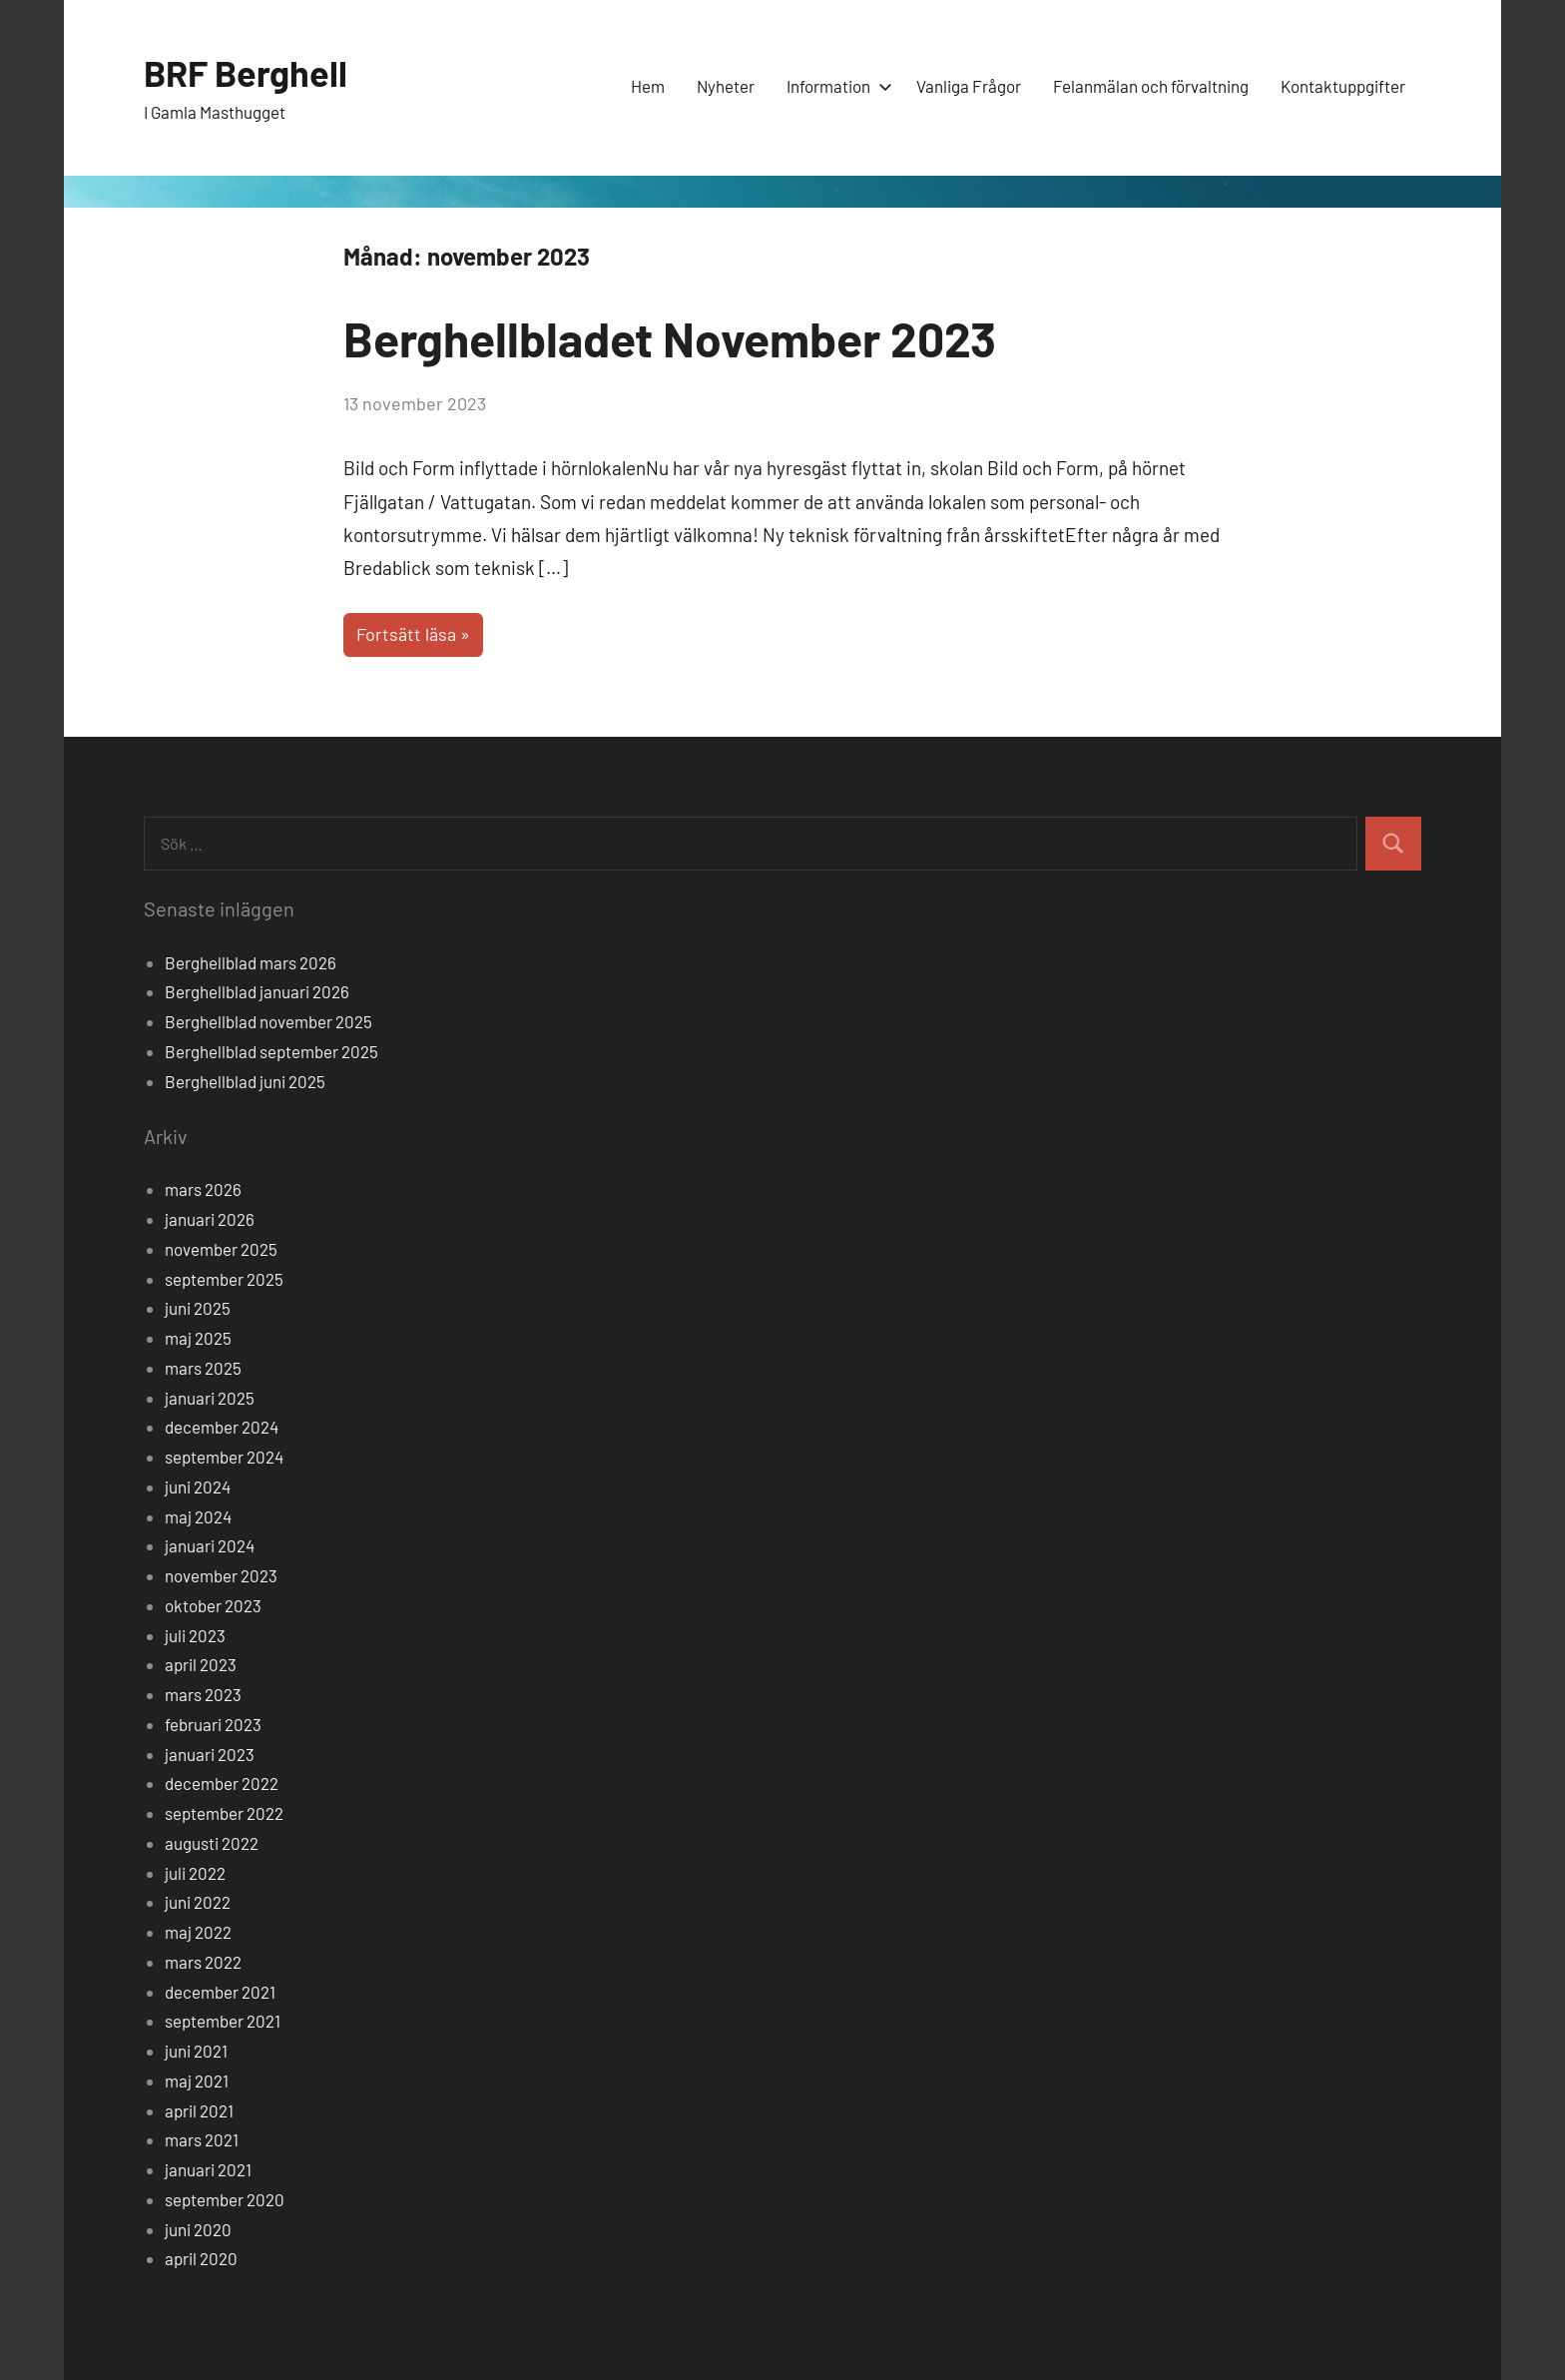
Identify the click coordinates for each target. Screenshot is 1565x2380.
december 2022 (221, 1783)
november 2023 (221, 1575)
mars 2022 (203, 1962)
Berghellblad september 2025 (271, 1051)
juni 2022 (198, 1902)
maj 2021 (197, 2080)
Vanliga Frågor (968, 86)
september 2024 (224, 1457)
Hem (648, 86)
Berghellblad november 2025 (268, 1021)
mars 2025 (203, 1368)
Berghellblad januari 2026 (257, 991)
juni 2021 (196, 2051)
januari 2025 (210, 1398)
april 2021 (199, 2110)
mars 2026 (203, 1189)
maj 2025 (198, 1338)
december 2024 (221, 1427)
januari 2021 (208, 2169)
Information (835, 86)
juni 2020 (198, 2229)
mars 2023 (203, 1694)
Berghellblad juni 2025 (245, 1081)
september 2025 (224, 1279)
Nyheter (726, 86)
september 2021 (222, 2021)
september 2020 (224, 2199)
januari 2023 (210, 1754)
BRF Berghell (245, 72)
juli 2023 (195, 1635)
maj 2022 (198, 1932)
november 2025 (221, 1249)
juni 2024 (198, 1486)
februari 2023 (213, 1724)
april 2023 (201, 1664)
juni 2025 (198, 1308)
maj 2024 (198, 1516)
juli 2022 (195, 1873)
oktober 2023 (213, 1605)
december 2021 (220, 1992)
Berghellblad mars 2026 (250, 962)
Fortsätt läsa (406, 634)
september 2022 (224, 1813)
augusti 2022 (212, 1843)
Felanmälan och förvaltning (1151, 86)
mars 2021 (202, 2139)
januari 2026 (210, 1219)
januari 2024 (210, 1545)
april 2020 (201, 2258)
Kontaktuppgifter (1343, 86)
